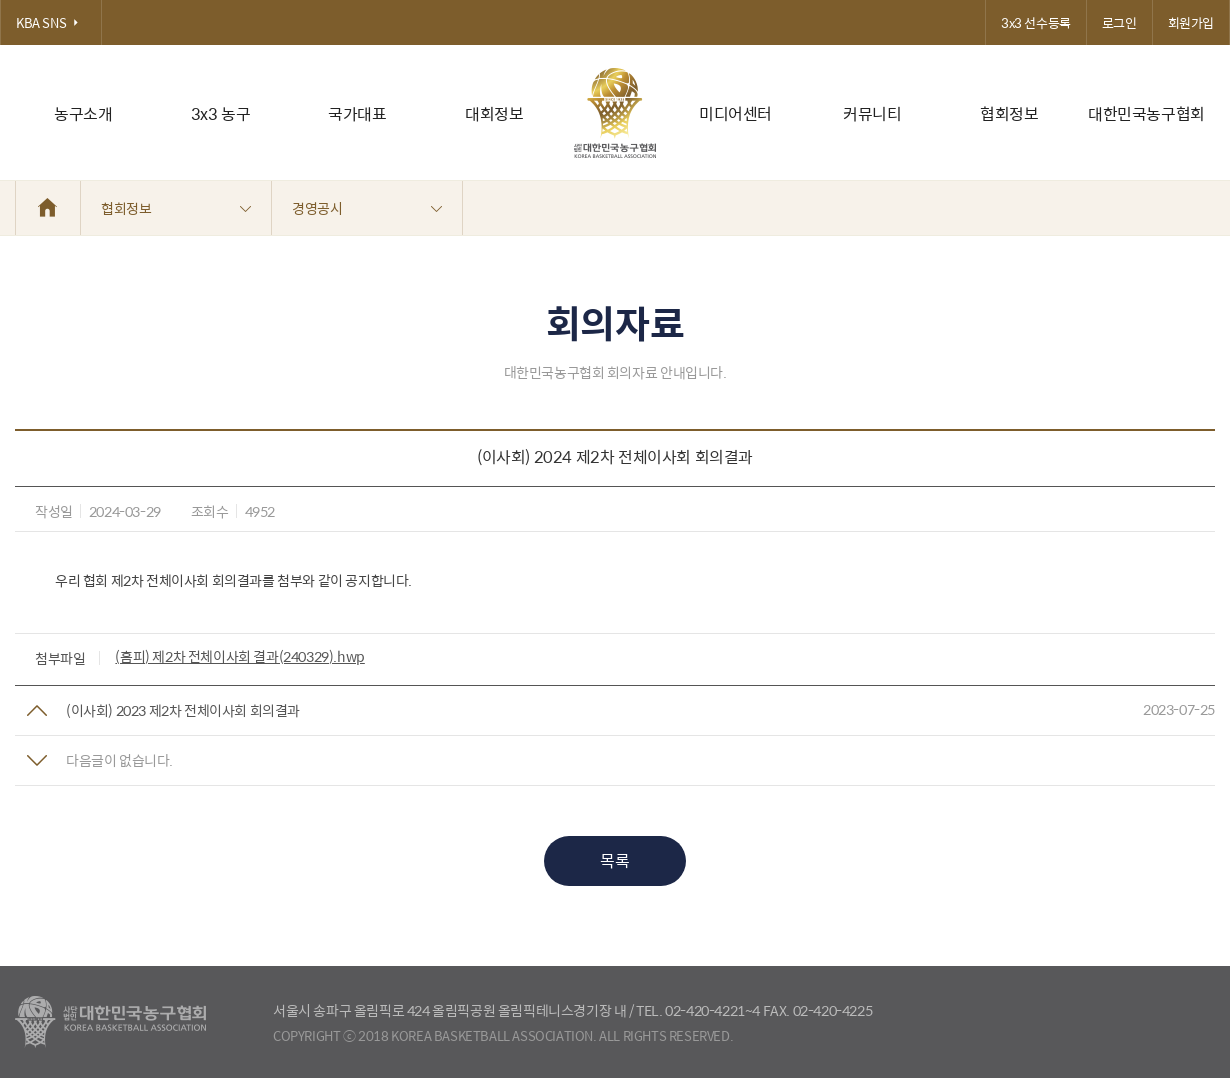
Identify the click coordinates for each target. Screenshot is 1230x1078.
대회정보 (494, 113)
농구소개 (83, 113)
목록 (614, 860)
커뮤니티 (872, 113)
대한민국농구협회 (1146, 113)
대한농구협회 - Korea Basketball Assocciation (110, 1022)
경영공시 (367, 208)
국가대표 (357, 113)
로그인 (1119, 22)
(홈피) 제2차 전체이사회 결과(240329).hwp (239, 656)
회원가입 (1191, 22)
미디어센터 (735, 113)
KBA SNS (51, 22)
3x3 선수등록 (1036, 22)
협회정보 (1009, 113)
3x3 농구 (221, 113)
